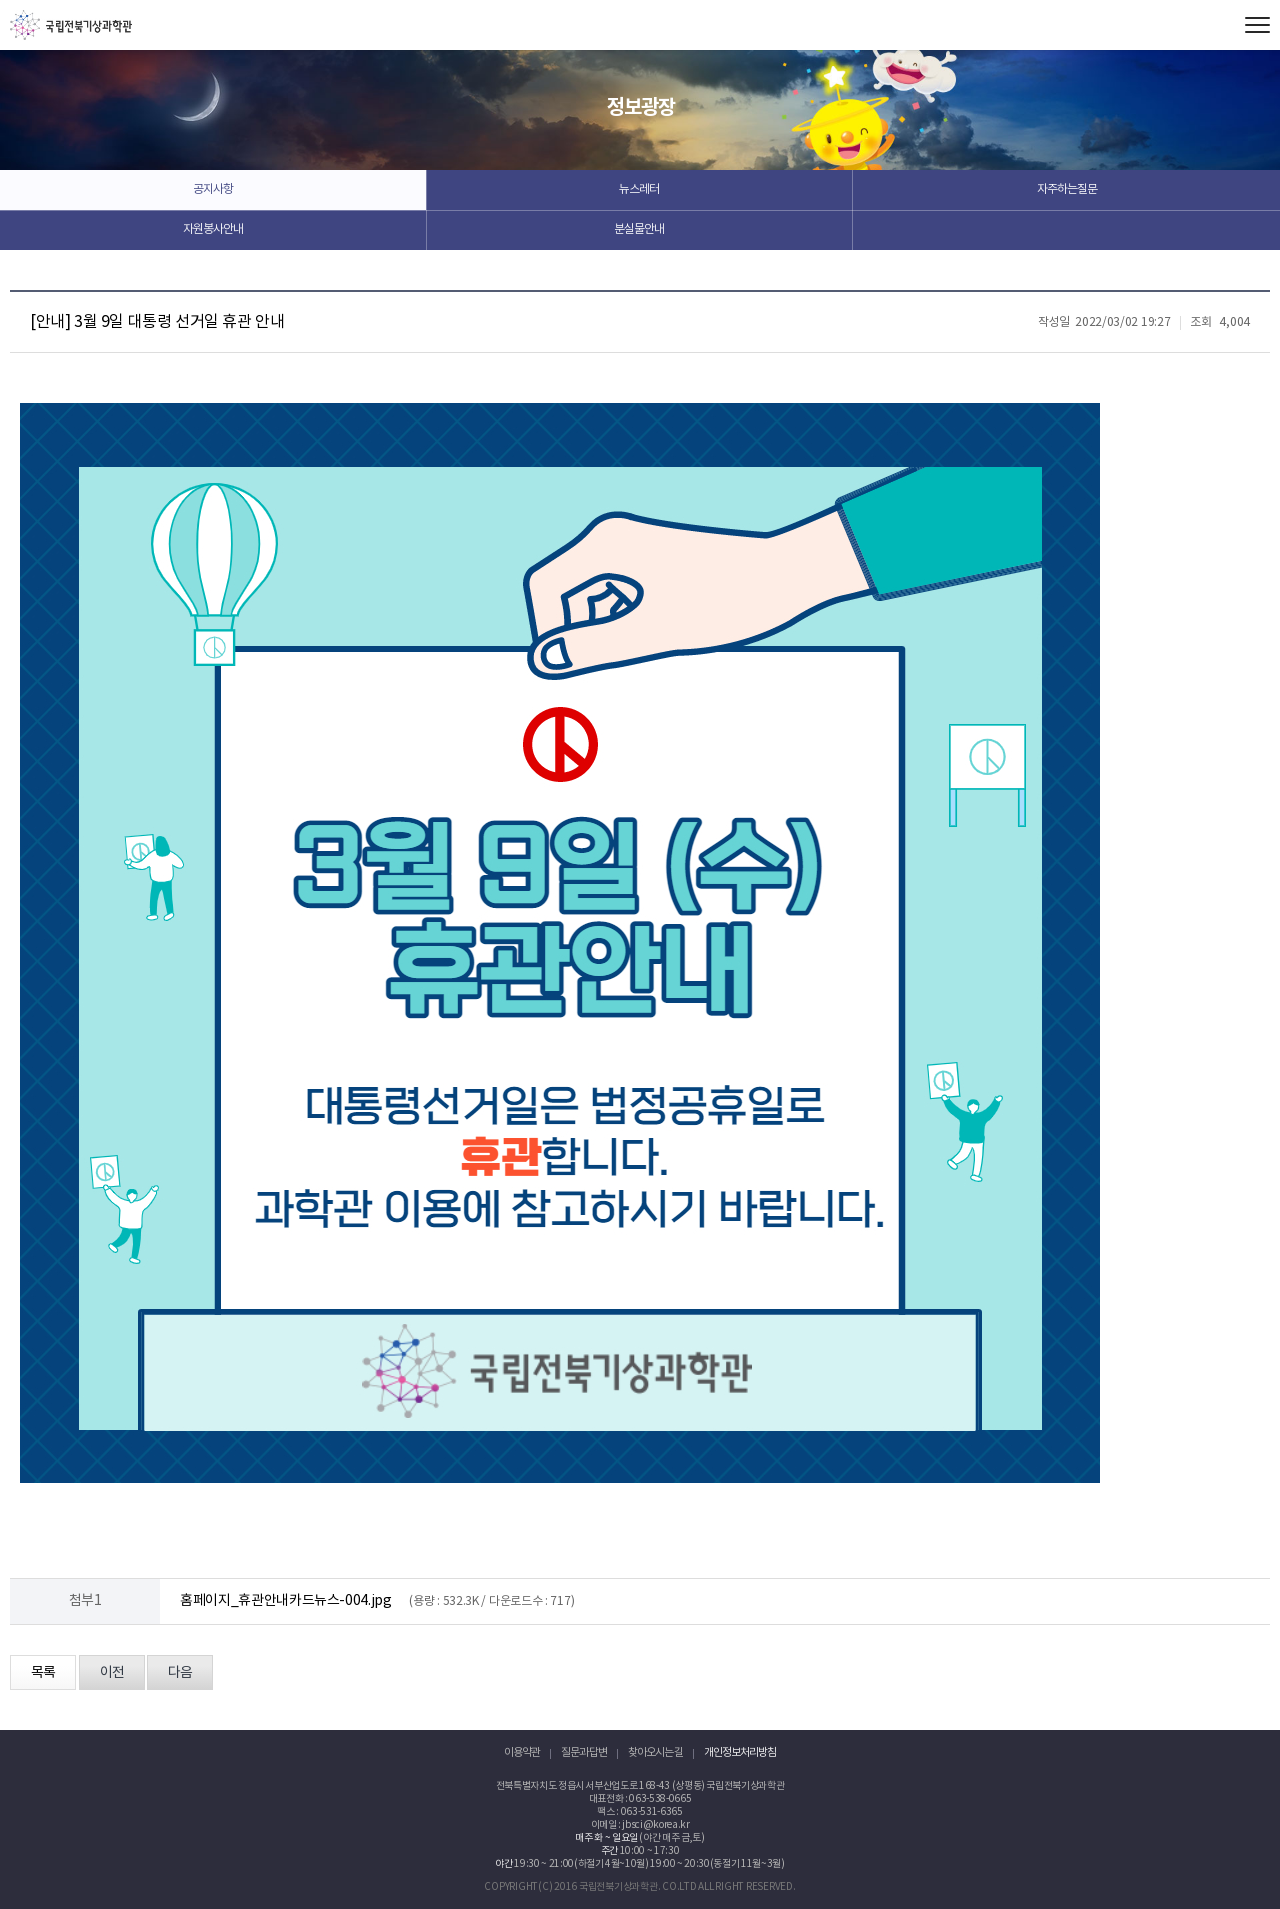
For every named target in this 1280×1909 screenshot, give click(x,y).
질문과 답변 (584, 1752)
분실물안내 (639, 229)
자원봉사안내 (213, 229)
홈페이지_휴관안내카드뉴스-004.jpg (286, 1601)
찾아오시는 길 (655, 1752)
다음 (180, 1673)
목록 (43, 1673)
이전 (112, 1673)
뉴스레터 (639, 189)
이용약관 (522, 1752)
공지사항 (213, 189)
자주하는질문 (1067, 189)
